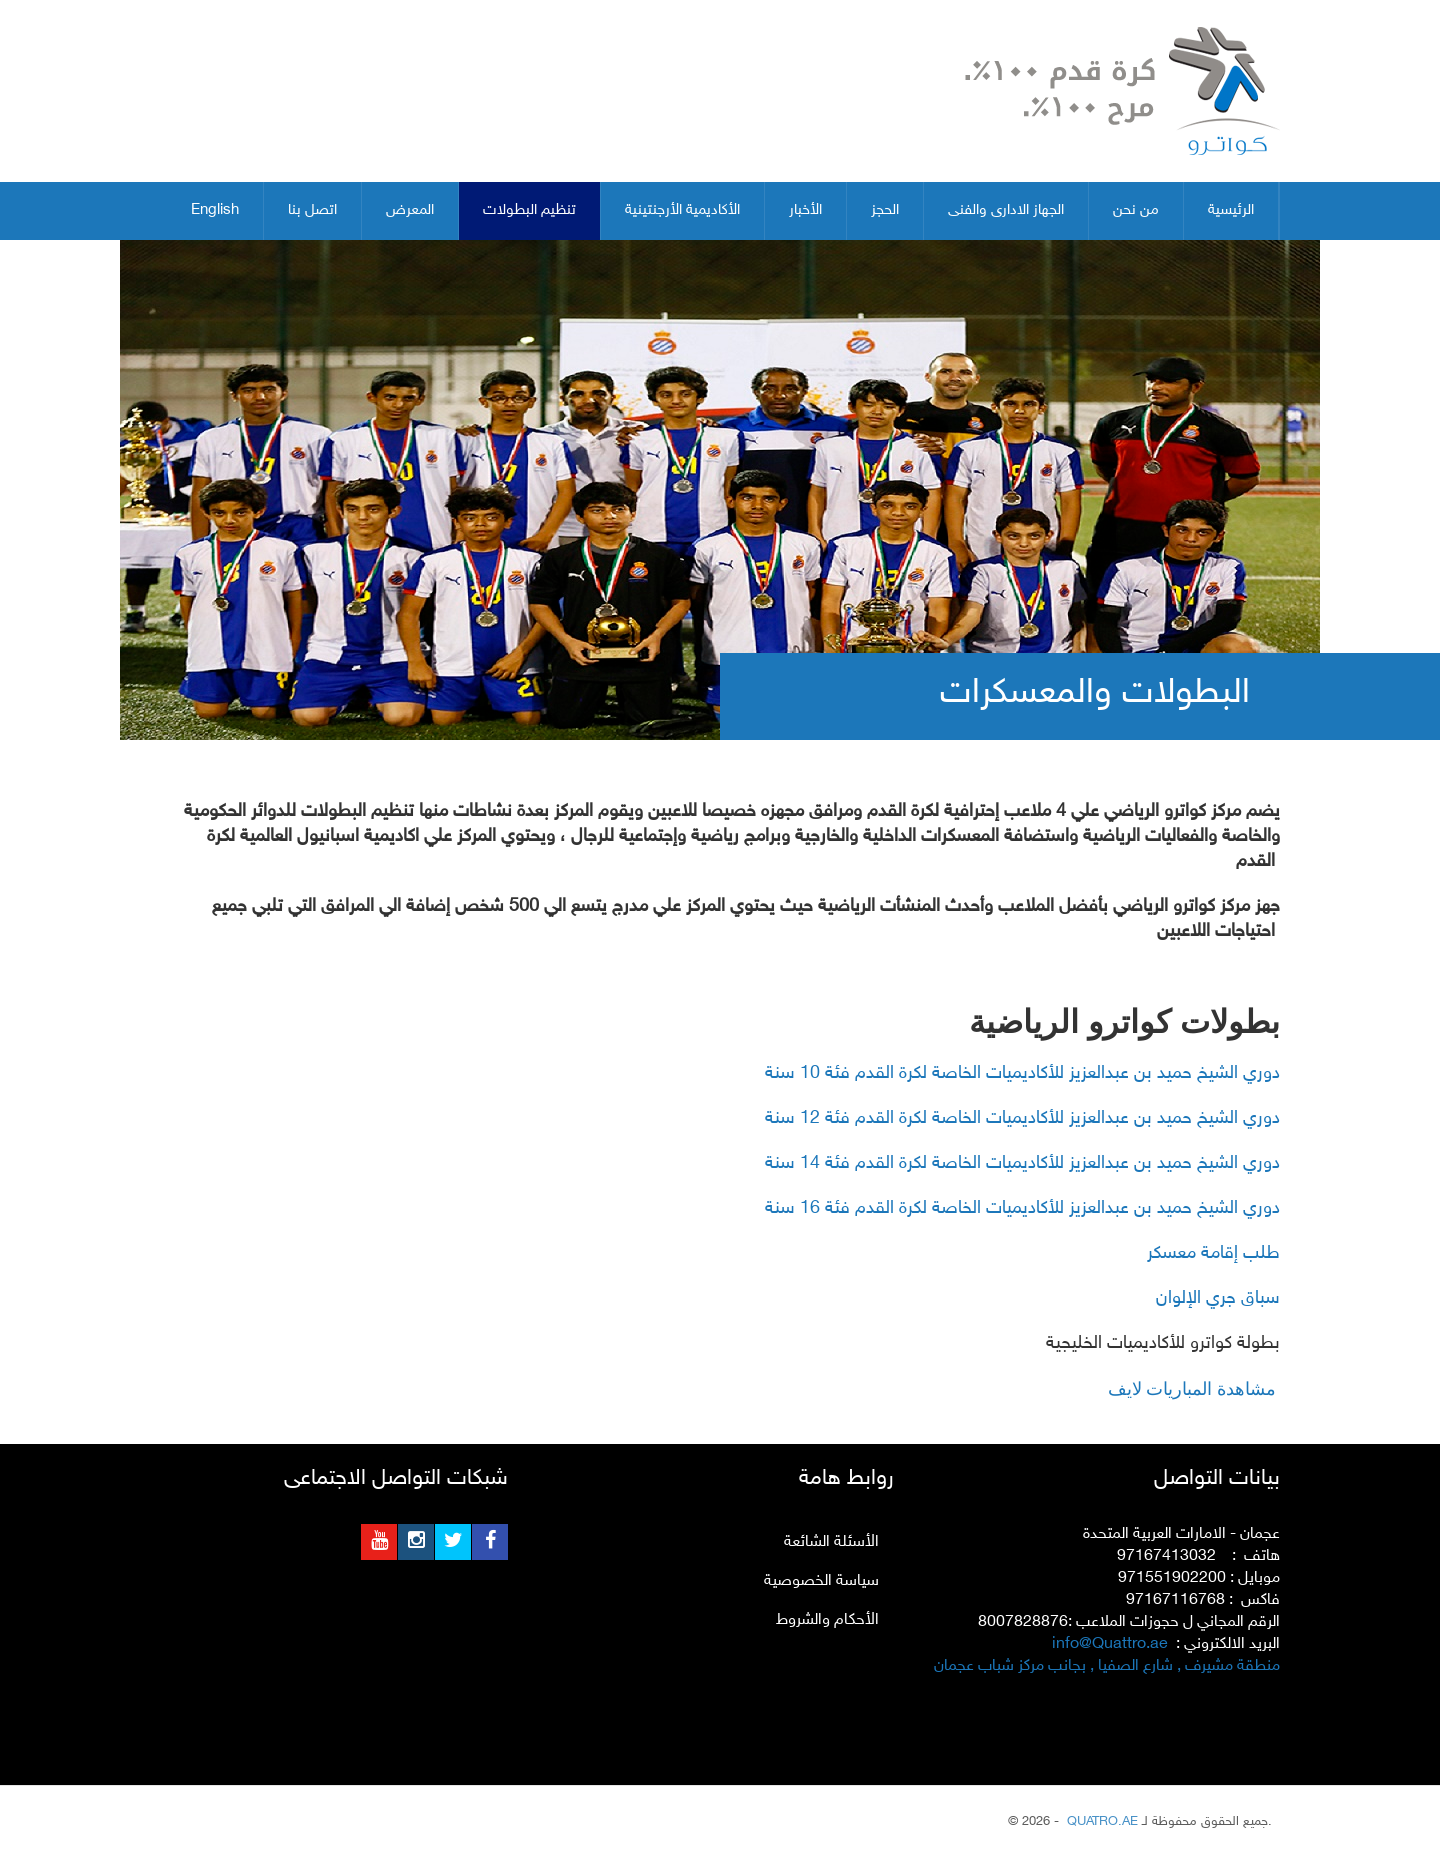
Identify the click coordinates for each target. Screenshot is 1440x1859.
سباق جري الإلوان (1218, 1299)
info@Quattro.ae (1110, 1644)
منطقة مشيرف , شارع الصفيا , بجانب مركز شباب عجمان (1107, 1666)
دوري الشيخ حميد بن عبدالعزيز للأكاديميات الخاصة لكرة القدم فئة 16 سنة (1022, 1209)
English (215, 210)
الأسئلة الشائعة (831, 1542)
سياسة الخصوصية (821, 1581)
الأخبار (805, 210)
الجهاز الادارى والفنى (1006, 210)
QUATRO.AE (1100, 1822)
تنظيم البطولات (529, 210)
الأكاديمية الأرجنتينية (682, 210)
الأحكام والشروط (827, 1620)
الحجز (885, 210)
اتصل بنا (312, 210)
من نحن (1136, 210)
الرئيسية (1231, 210)
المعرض (410, 210)
